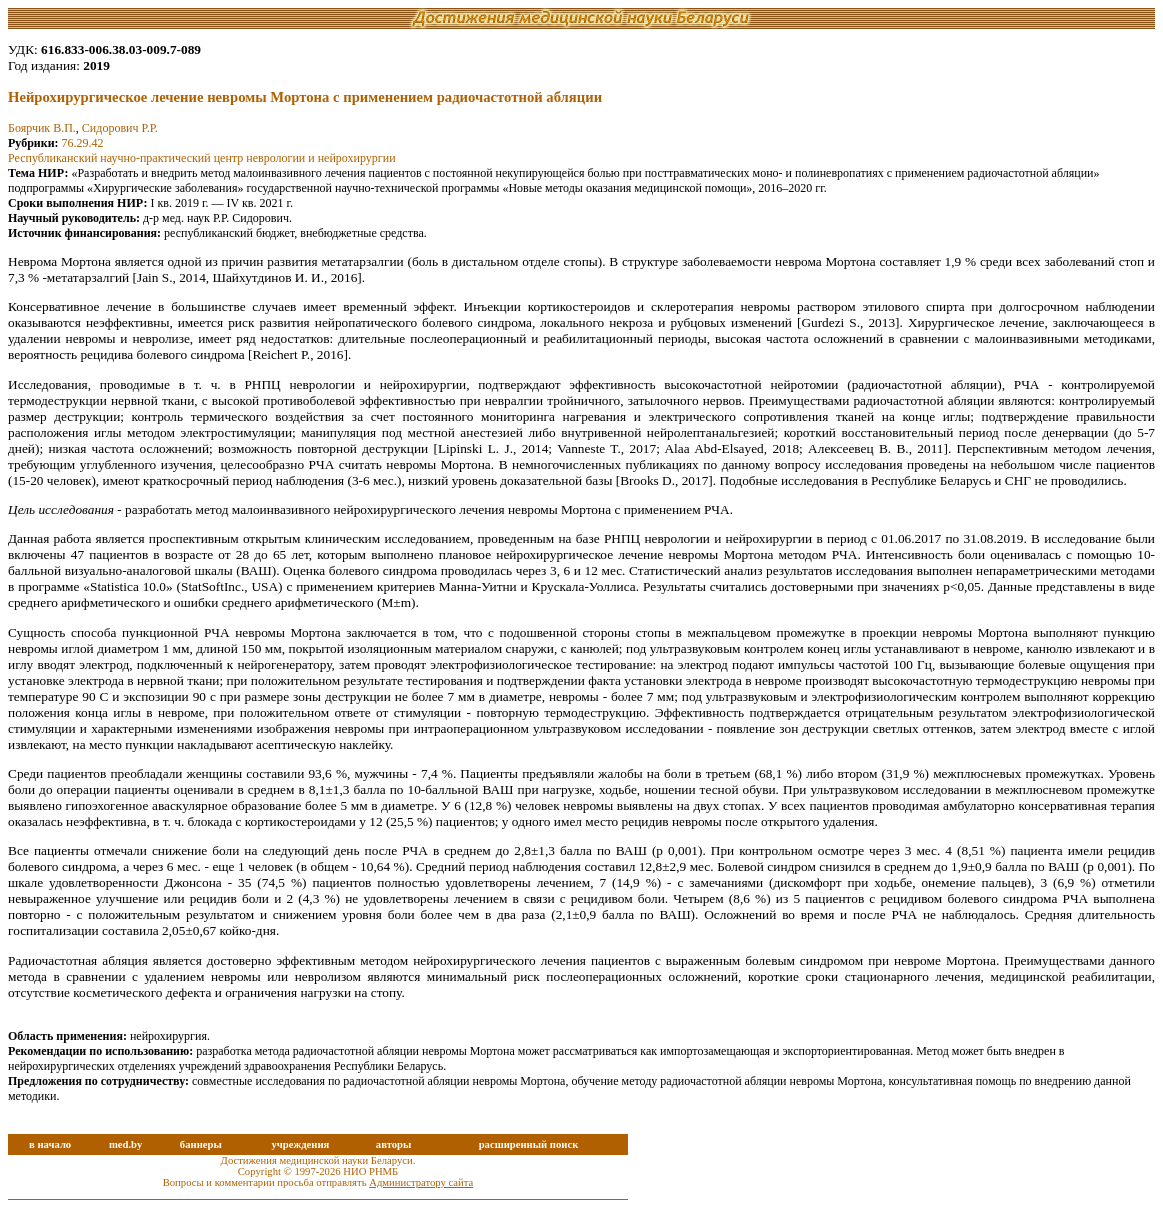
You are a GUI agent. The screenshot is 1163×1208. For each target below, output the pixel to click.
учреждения (300, 1144)
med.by (125, 1144)
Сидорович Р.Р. (120, 128)
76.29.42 (83, 143)
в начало (50, 1144)
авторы (394, 1144)
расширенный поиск (529, 1144)
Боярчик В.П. (42, 128)
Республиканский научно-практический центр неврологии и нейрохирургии (202, 158)
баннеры (201, 1144)
